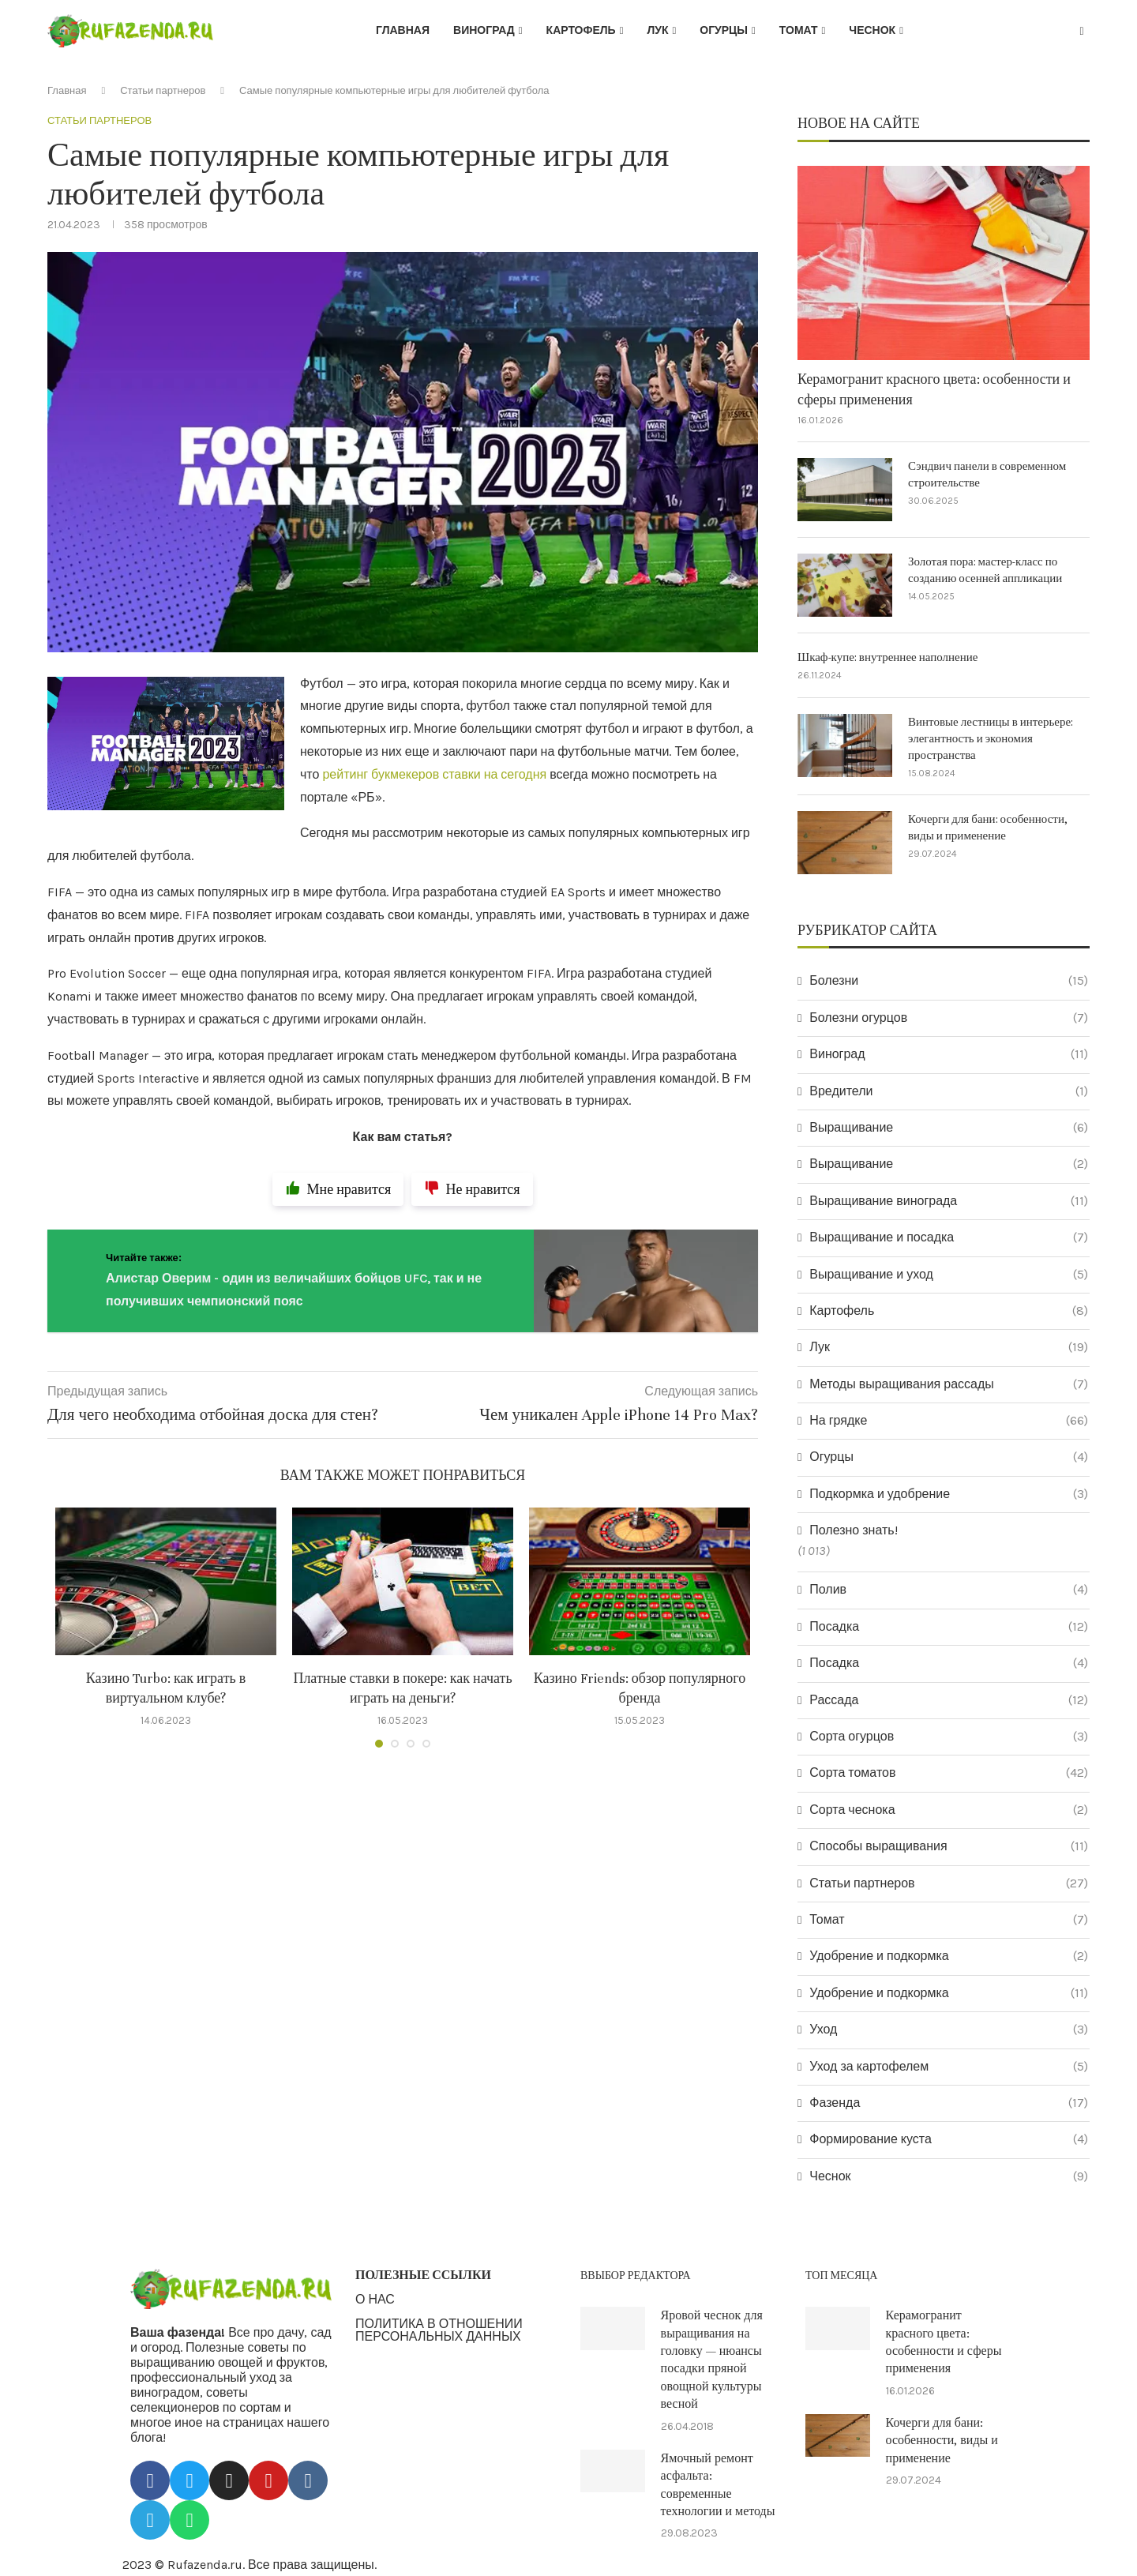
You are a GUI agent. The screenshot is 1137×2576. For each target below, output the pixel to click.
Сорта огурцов (948, 1736)
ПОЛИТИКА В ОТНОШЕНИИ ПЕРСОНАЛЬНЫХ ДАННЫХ (439, 2330)
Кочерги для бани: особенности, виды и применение (988, 828)
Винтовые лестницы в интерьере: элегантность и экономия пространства (990, 738)
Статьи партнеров (162, 90)
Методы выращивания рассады (948, 1384)
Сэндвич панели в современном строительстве (987, 475)
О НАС (375, 2299)
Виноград (484, 30)
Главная (403, 30)
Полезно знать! (853, 1530)
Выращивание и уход (948, 1274)
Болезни (948, 980)
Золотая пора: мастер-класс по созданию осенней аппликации (985, 570)
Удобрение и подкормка (948, 1956)
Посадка (948, 1626)
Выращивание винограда (948, 1201)
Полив (948, 1589)
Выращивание (948, 1127)
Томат (798, 30)
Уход (948, 2029)
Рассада (948, 1700)
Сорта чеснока (948, 1810)
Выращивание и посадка (948, 1237)
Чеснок (872, 30)
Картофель (581, 30)
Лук (657, 30)
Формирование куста (948, 2139)
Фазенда (948, 2103)
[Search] (1082, 32)
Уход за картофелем (948, 2066)
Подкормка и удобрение (948, 1494)
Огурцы (724, 30)
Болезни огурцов (948, 1018)
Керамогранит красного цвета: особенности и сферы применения (934, 389)
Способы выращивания (948, 1846)
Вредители (948, 1091)
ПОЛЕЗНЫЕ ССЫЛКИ (423, 2275)
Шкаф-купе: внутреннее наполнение (887, 657)
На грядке (948, 1420)
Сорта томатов (948, 1773)
